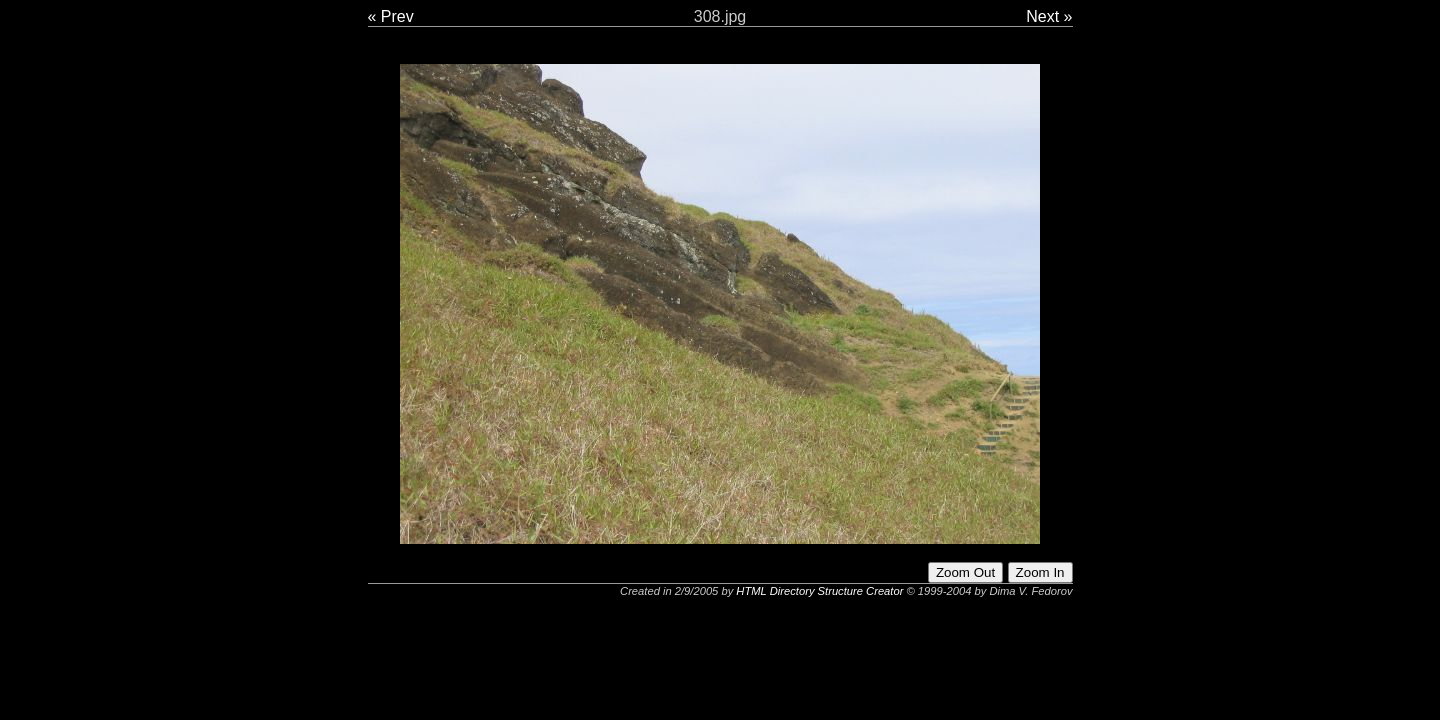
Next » (1049, 16)
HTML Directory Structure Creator (819, 591)
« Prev (391, 16)
